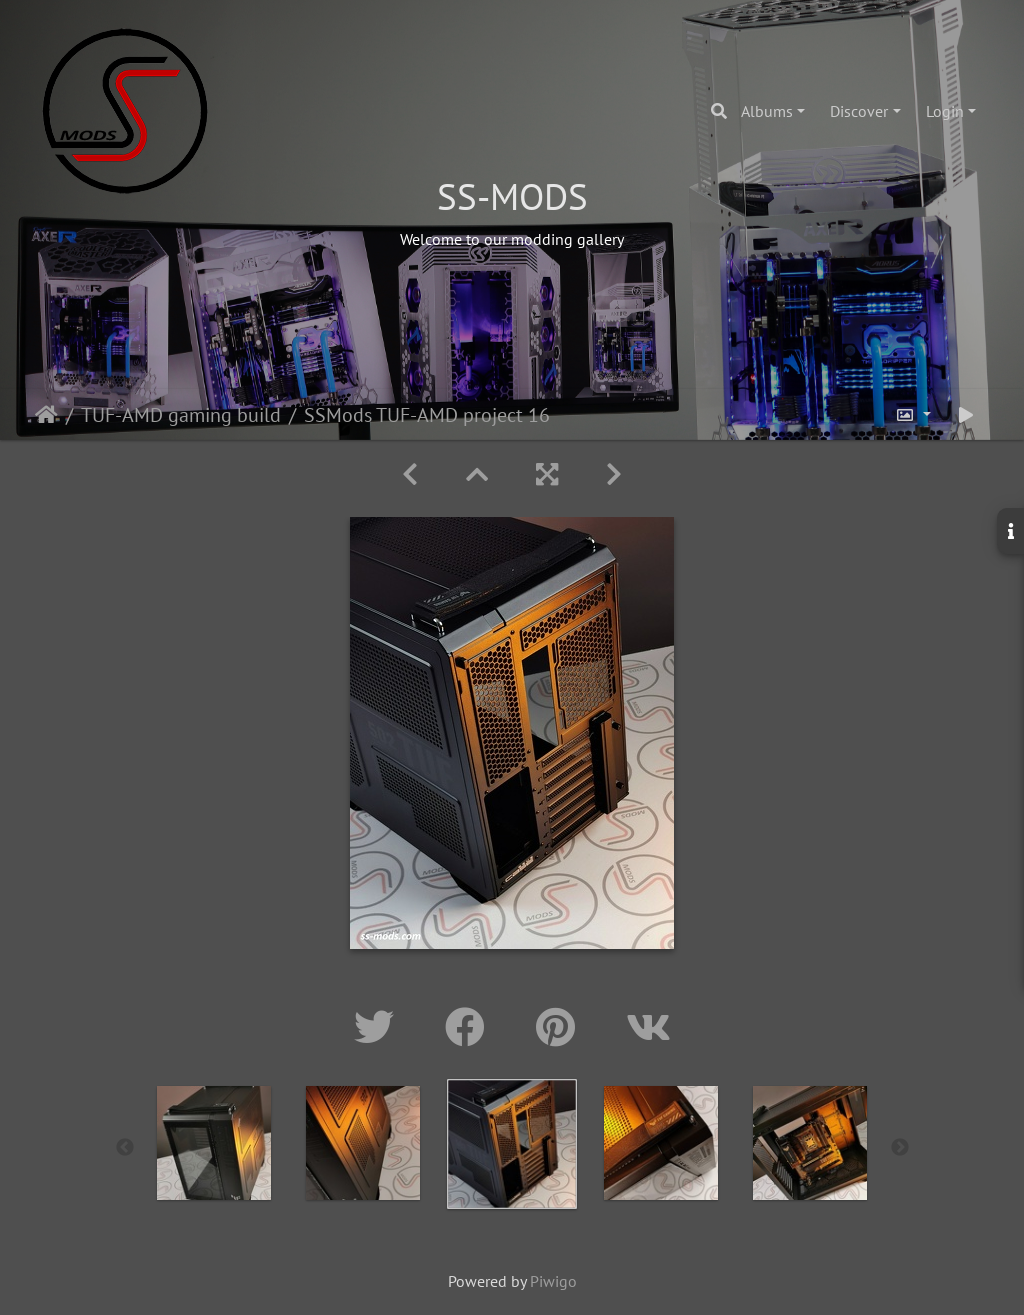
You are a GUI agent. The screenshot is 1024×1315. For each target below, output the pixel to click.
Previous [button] (125, 1148)
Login (945, 111)
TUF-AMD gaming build (181, 415)
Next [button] (900, 1148)
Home (46, 415)
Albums (767, 111)
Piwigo (553, 1281)
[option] (214, 1143)
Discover (859, 111)
